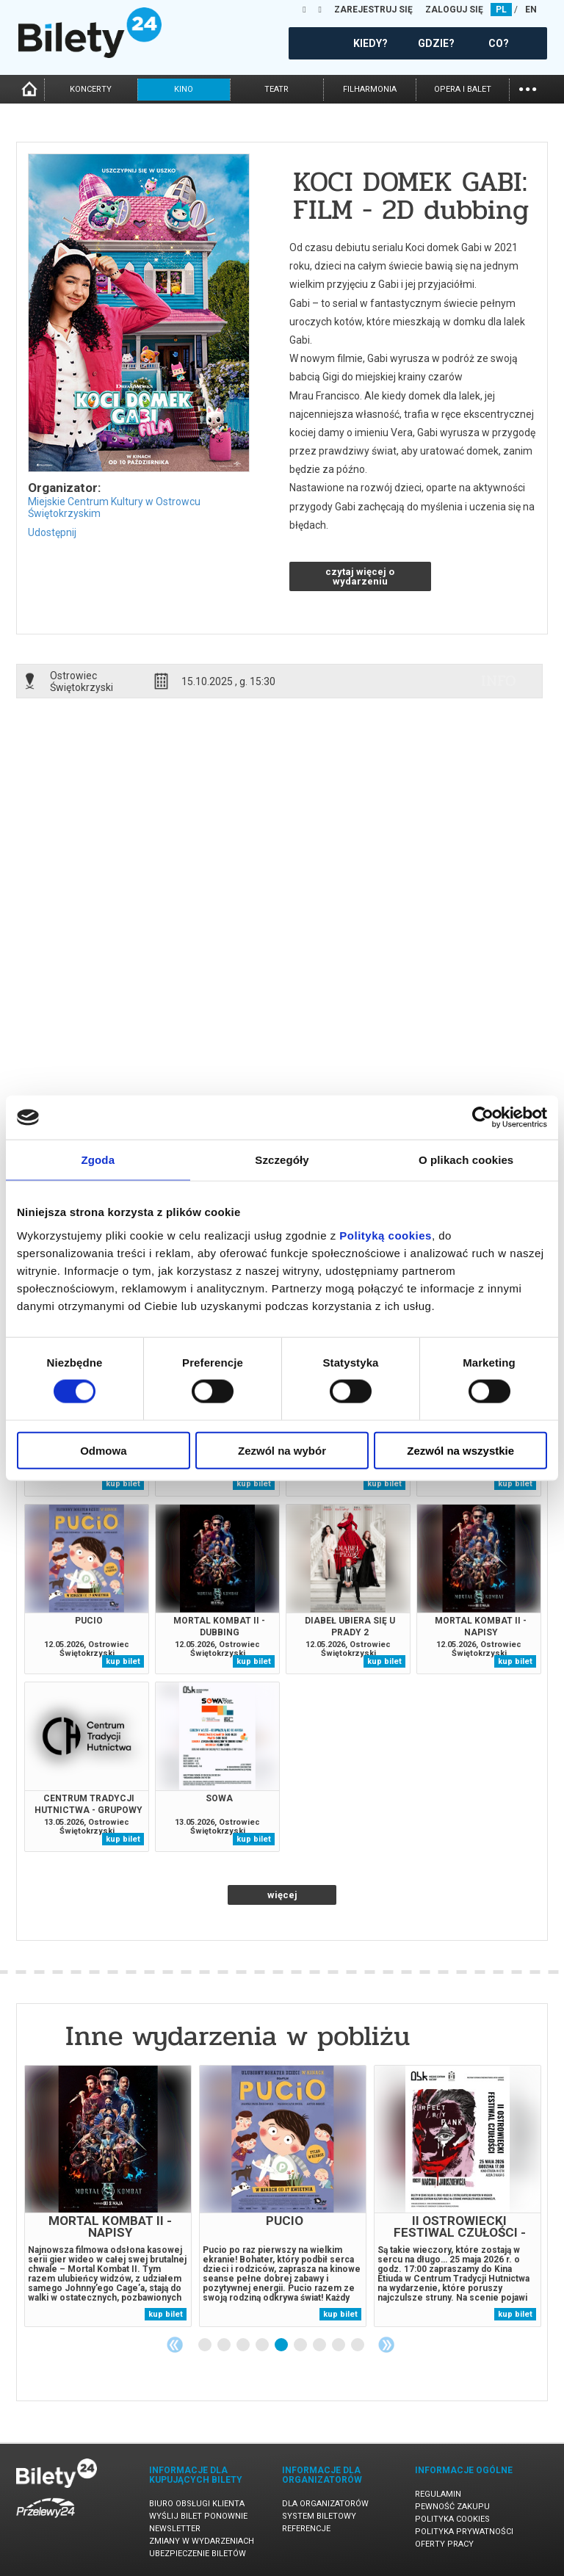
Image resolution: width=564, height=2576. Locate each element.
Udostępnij (52, 532)
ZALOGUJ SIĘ (454, 9)
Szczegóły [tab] (281, 1160)
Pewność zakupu (452, 2506)
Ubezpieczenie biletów (197, 2553)
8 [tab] (339, 2345)
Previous (175, 2345)
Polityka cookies (452, 2519)
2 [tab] (224, 2345)
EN (531, 9)
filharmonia (370, 89)
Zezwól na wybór (282, 1450)
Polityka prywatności (464, 2531)
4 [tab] (263, 2345)
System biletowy (319, 2516)
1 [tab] (205, 2345)
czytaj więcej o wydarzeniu (359, 576)
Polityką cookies (385, 1235)
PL (501, 9)
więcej (282, 1894)
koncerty (91, 89)
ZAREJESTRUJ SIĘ (373, 9)
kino (183, 89)
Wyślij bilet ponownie (198, 2516)
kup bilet (123, 1483)
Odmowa (103, 1450)
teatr (276, 89)
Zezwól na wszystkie (460, 1450)
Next (386, 2345)
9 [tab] (358, 2345)
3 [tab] (243, 2345)
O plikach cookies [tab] (466, 1160)
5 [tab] (282, 2345)
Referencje (306, 2528)
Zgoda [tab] (98, 1160)
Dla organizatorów (325, 2503)
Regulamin (438, 2494)
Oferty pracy (444, 2544)
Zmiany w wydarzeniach (201, 2541)
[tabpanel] (108, 2196)
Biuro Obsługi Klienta (197, 2503)
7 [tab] (320, 2345)
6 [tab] (301, 2345)
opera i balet (462, 89)
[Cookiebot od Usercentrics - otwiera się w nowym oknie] (483, 1118)
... (528, 88)
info (498, 680)
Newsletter (174, 2528)
